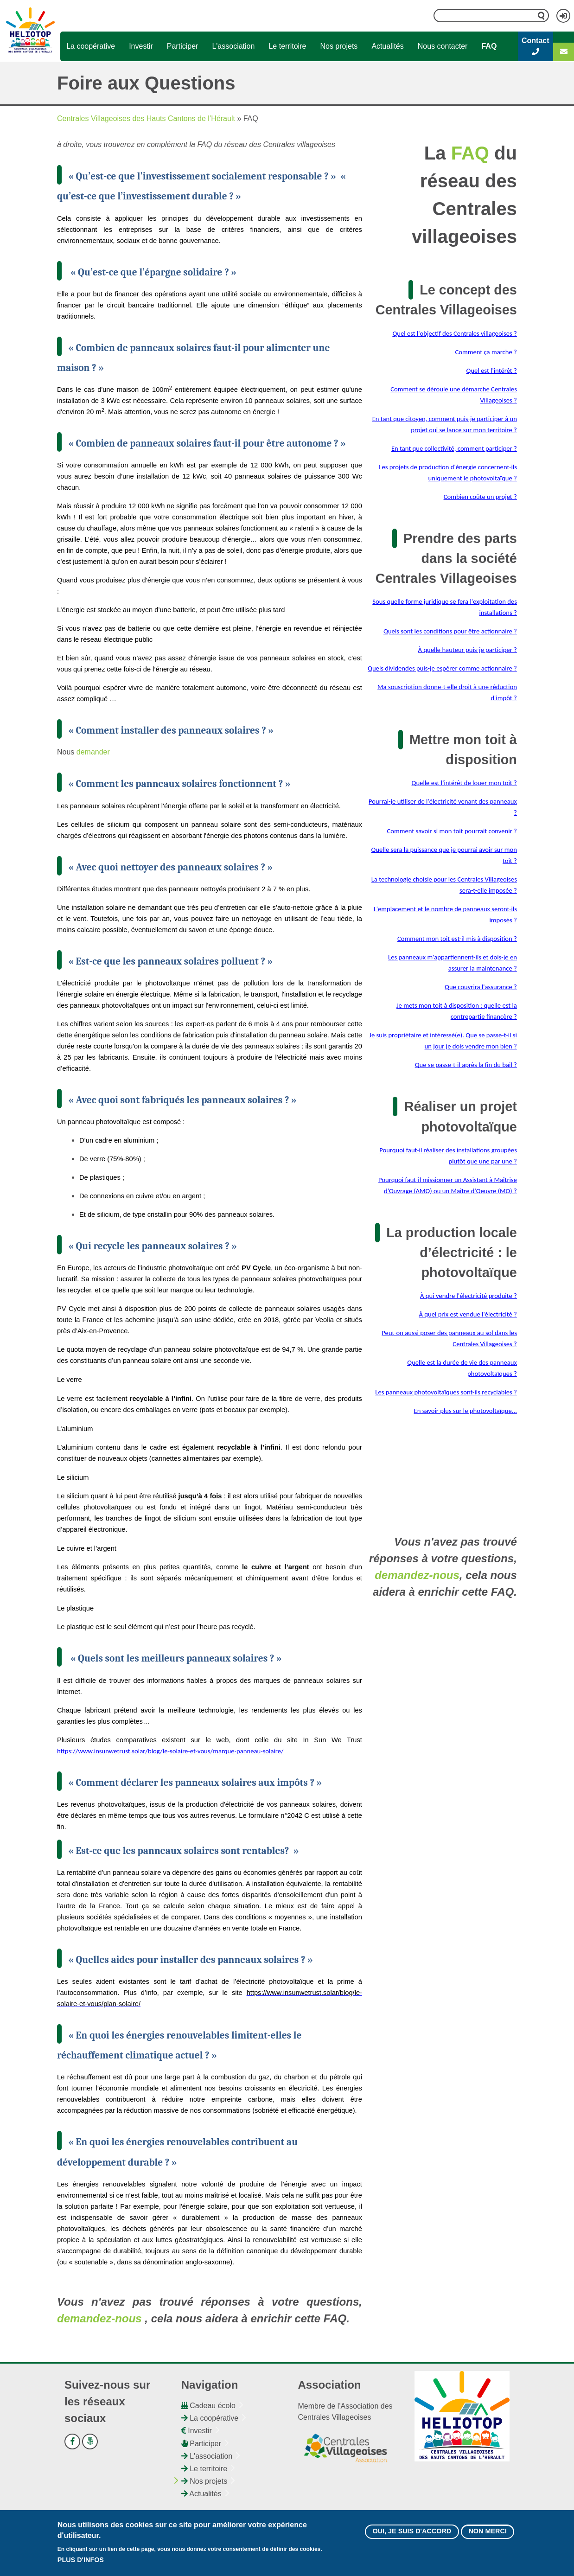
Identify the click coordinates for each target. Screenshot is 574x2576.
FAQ (489, 46)
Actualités (387, 46)
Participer (182, 46)
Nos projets (338, 46)
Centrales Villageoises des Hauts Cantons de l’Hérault (146, 118)
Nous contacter (443, 46)
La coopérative (90, 46)
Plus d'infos (80, 2560)
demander (93, 752)
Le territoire (287, 46)
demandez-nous (99, 2318)
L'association (233, 46)
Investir (141, 46)
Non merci (487, 2532)
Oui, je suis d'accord (411, 2532)
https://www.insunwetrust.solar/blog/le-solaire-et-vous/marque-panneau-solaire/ (170, 1751)
